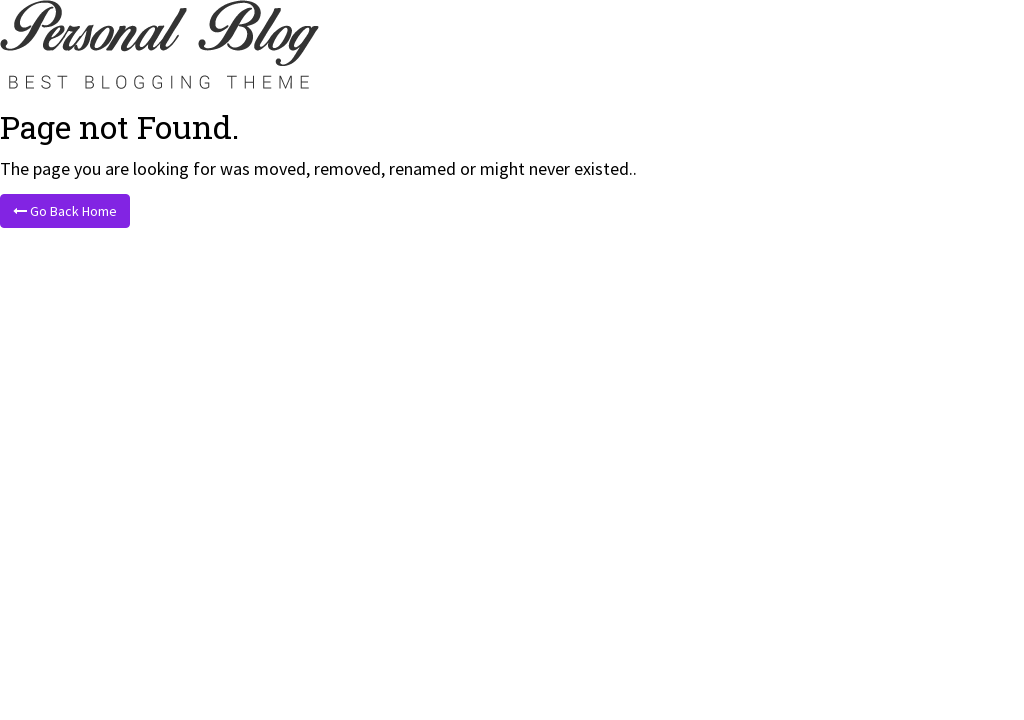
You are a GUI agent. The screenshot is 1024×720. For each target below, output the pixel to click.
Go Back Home (65, 211)
